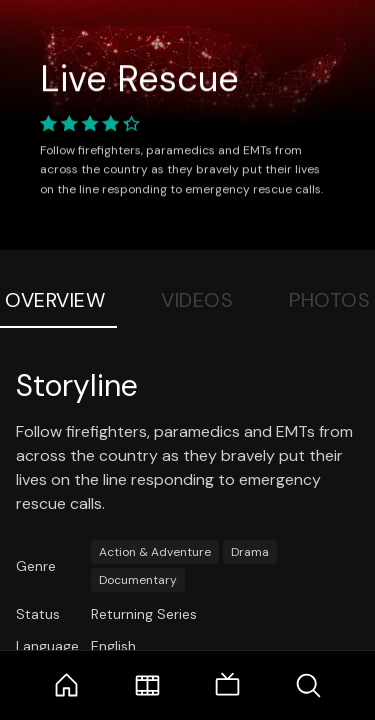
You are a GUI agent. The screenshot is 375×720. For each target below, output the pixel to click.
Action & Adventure (155, 552)
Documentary (138, 580)
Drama (250, 552)
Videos (197, 300)
